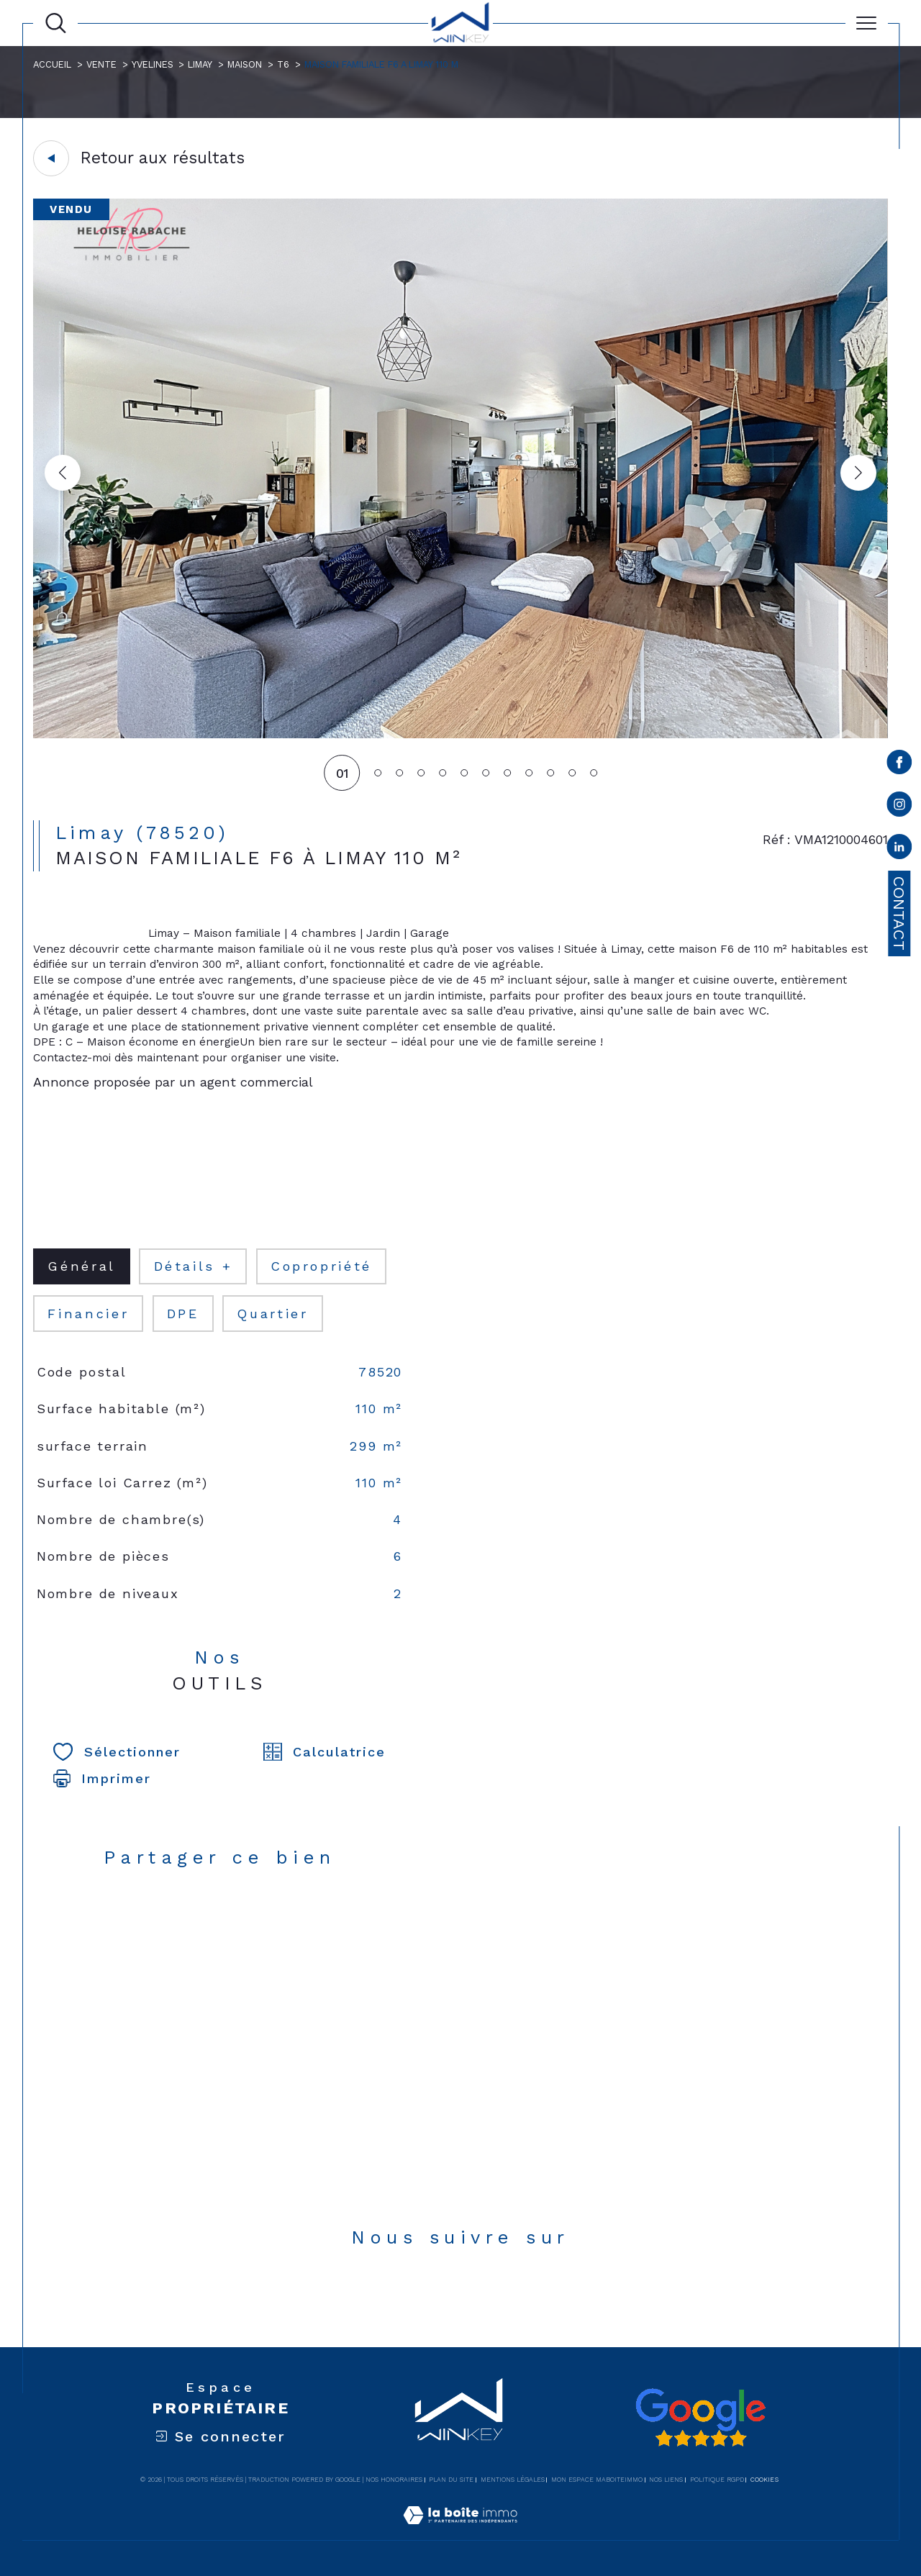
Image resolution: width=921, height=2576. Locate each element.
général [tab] (81, 1266)
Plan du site (451, 2479)
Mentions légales (513, 2479)
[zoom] (460, 734)
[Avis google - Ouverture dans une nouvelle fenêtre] (700, 2417)
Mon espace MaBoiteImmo (597, 2479)
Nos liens (666, 2479)
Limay (200, 64)
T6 (283, 64)
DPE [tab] (183, 1313)
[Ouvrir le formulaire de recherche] (56, 23)
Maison (244, 64)
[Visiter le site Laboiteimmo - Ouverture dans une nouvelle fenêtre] (460, 2532)
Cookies (764, 2479)
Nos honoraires (394, 2479)
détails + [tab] (193, 1266)
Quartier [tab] (272, 1313)
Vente (101, 64)
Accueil (52, 64)
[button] (858, 473)
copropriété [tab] (321, 1266)
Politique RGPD (717, 2479)
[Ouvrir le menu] (866, 23)
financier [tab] (88, 1313)
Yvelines (152, 64)
